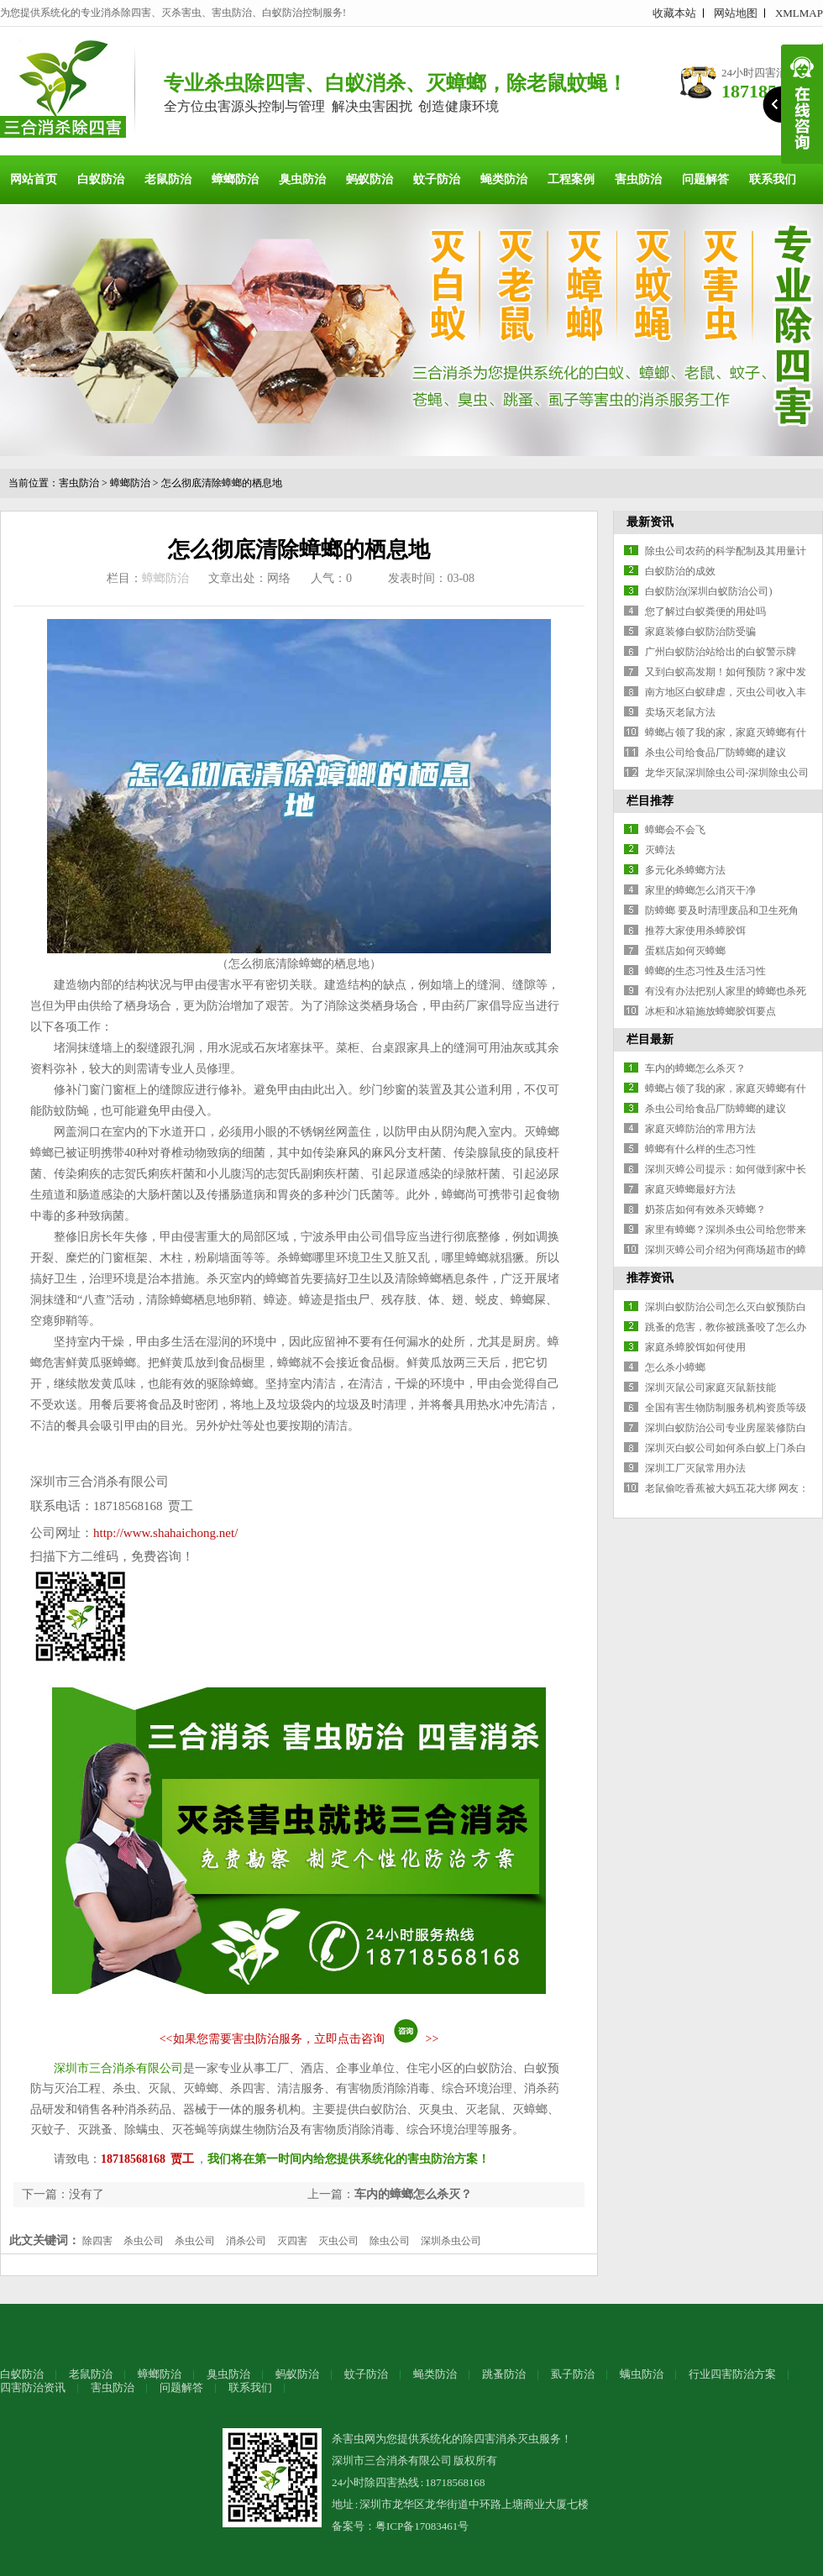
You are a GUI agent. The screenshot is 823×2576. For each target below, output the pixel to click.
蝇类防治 (503, 179)
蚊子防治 (436, 179)
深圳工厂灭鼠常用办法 (695, 1468)
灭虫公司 (338, 2241)
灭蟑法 (660, 850)
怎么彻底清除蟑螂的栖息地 (221, 483)
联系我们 (772, 179)
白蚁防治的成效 (680, 571)
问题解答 (705, 179)
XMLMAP (799, 13)
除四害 (97, 2241)
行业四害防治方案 (732, 2374)
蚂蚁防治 (369, 179)
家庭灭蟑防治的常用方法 (700, 1129)
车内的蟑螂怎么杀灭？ (413, 2194)
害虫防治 (638, 179)
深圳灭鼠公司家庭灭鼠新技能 (710, 1387)
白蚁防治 (100, 179)
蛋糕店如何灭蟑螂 (685, 951)
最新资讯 (650, 522)
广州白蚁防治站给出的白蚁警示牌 (720, 652)
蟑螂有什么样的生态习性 (700, 1149)
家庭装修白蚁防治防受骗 (700, 631)
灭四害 (292, 2241)
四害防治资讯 (33, 2387)
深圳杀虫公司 (451, 2241)
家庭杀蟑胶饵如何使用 (695, 1347)
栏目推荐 (650, 801)
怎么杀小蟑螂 (675, 1367)
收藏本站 (674, 13)
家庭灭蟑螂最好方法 (690, 1189)
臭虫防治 (302, 179)
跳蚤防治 (504, 2374)
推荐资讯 (650, 1278)
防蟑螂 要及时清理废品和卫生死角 (722, 910)
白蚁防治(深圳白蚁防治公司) (709, 591)
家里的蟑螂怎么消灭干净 (700, 890)
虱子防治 (573, 2374)
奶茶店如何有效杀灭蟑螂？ (705, 1209)
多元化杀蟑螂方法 (685, 870)
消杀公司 (246, 2241)
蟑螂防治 (235, 179)
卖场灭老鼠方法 (680, 712)
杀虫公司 (143, 2241)
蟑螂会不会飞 (675, 830)
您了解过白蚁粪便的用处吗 (705, 611)
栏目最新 (650, 1039)
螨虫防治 (641, 2374)
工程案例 (571, 179)
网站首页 (33, 179)
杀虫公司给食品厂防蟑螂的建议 (715, 752)
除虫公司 (390, 2241)
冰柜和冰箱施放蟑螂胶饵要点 (710, 1011)
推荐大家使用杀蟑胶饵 (695, 930)
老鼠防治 (167, 179)
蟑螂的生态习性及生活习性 (705, 971)
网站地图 (735, 13)
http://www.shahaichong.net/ (165, 1533)
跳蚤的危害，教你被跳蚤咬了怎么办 (725, 1327)
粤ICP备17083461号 (422, 2526)
